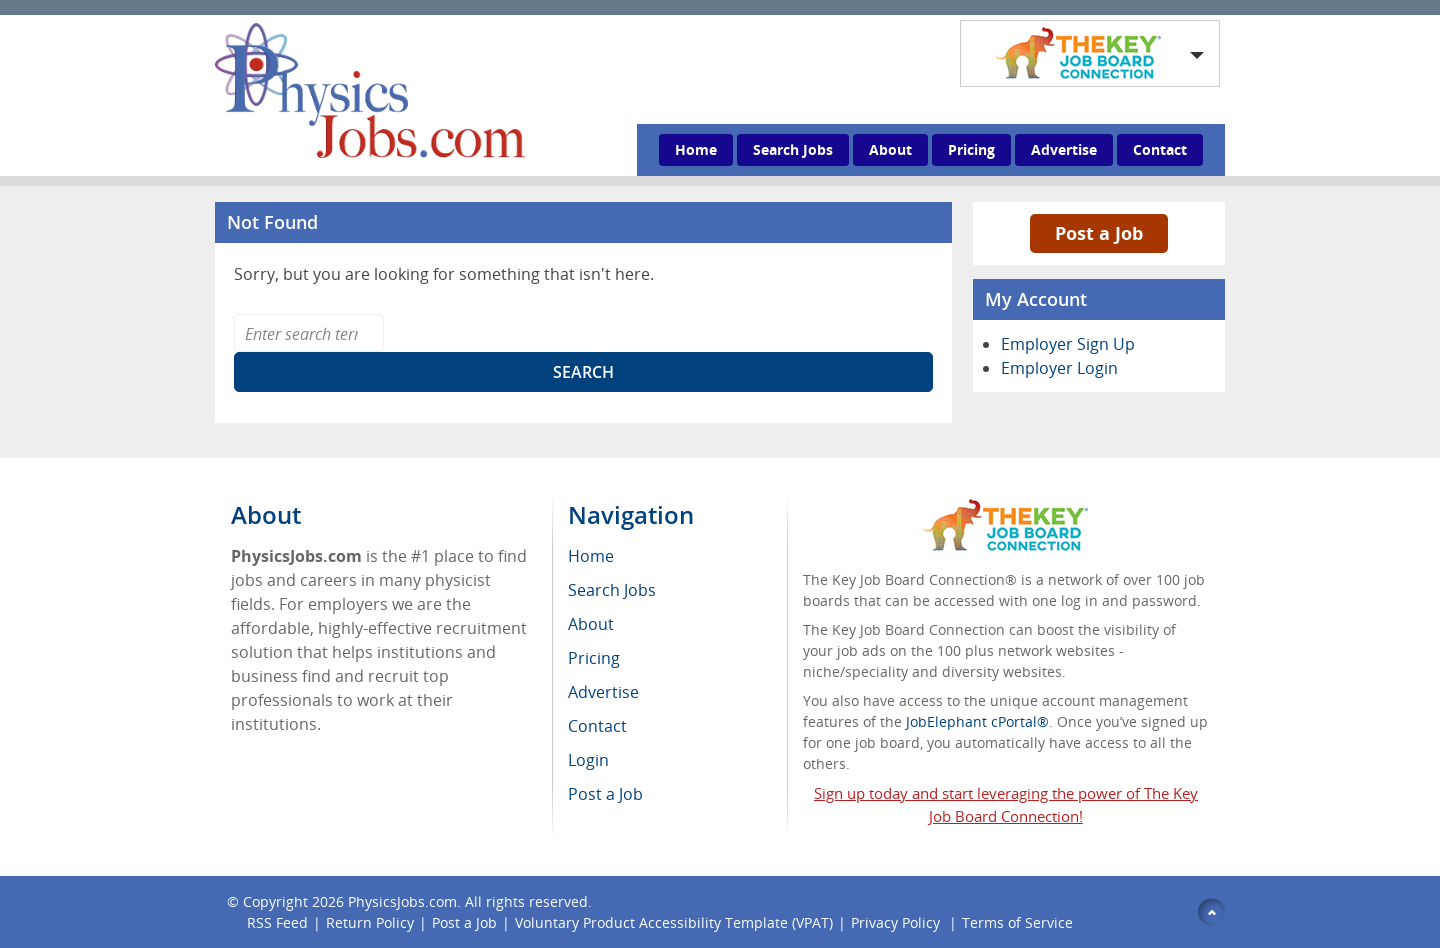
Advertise (1064, 149)
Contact (1160, 149)
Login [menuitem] (588, 760)
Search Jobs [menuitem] (612, 590)
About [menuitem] (591, 624)
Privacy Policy (897, 922)
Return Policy (370, 922)
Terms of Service (1017, 922)
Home (696, 149)
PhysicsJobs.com (402, 901)
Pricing (971, 149)
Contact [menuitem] (597, 726)
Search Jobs (793, 149)
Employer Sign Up (1068, 344)
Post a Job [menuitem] (605, 794)
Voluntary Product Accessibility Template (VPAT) (674, 922)
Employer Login (1059, 368)
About (890, 149)
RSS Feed (277, 922)
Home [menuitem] (591, 556)
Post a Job (1099, 233)
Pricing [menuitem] (594, 658)
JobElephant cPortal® (977, 721)
